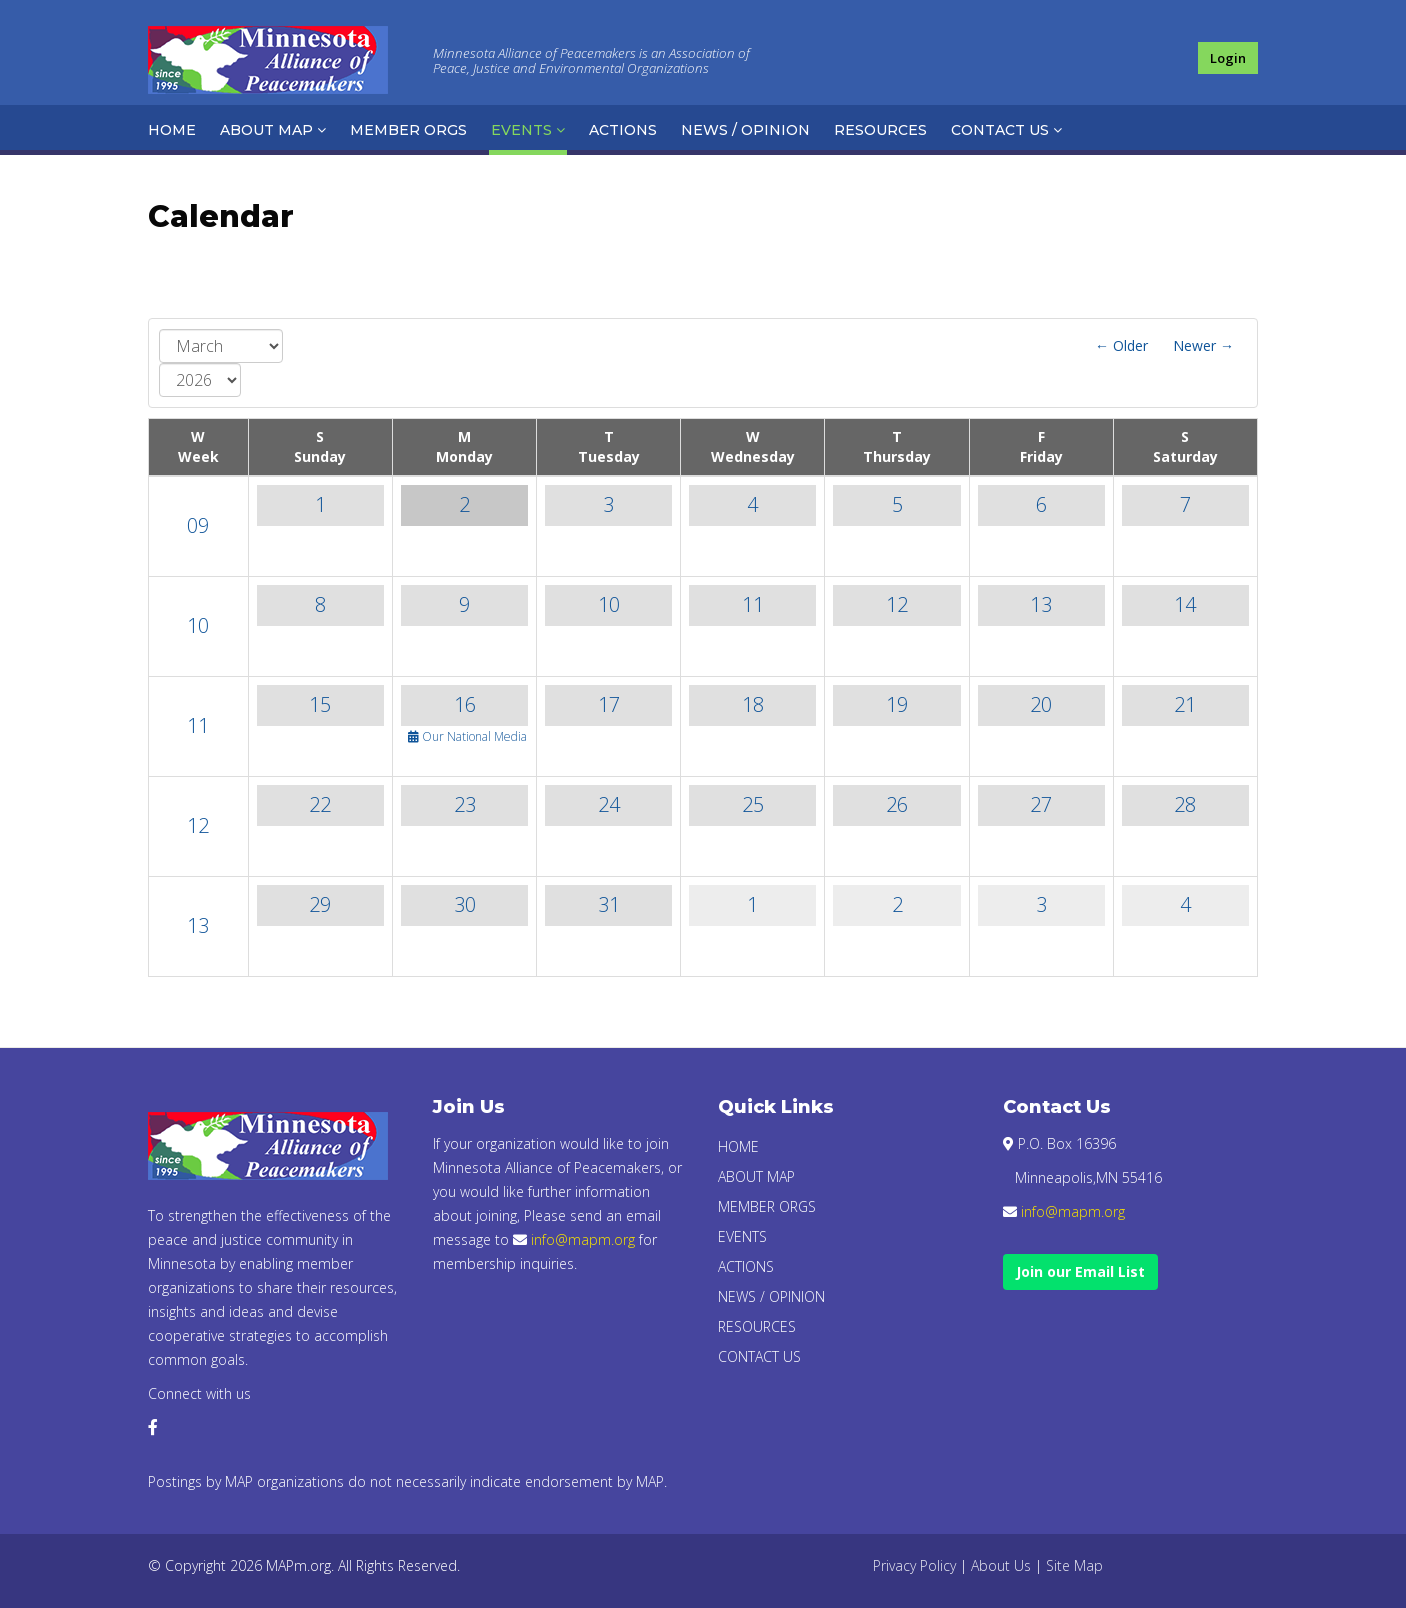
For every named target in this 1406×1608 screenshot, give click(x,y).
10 (198, 625)
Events (521, 130)
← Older (1121, 345)
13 (1041, 604)
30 (465, 904)
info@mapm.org (583, 1239)
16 (465, 704)
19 (897, 704)
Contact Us (1000, 130)
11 (753, 604)
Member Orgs (408, 130)
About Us (1001, 1565)
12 (897, 604)
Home (172, 130)
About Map (266, 130)
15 (320, 704)
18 (753, 704)
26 (897, 804)
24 (609, 804)
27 (1041, 804)
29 (320, 904)
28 (1185, 804)
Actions (623, 130)
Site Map (1074, 1565)
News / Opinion (745, 130)
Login (1228, 58)
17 (609, 704)
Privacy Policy (914, 1565)
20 (1041, 704)
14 (1185, 604)
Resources (880, 130)
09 (198, 525)
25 (753, 804)
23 (465, 804)
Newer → (1203, 345)
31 (609, 904)
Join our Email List (1080, 1271)
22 (320, 804)
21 (1185, 704)
